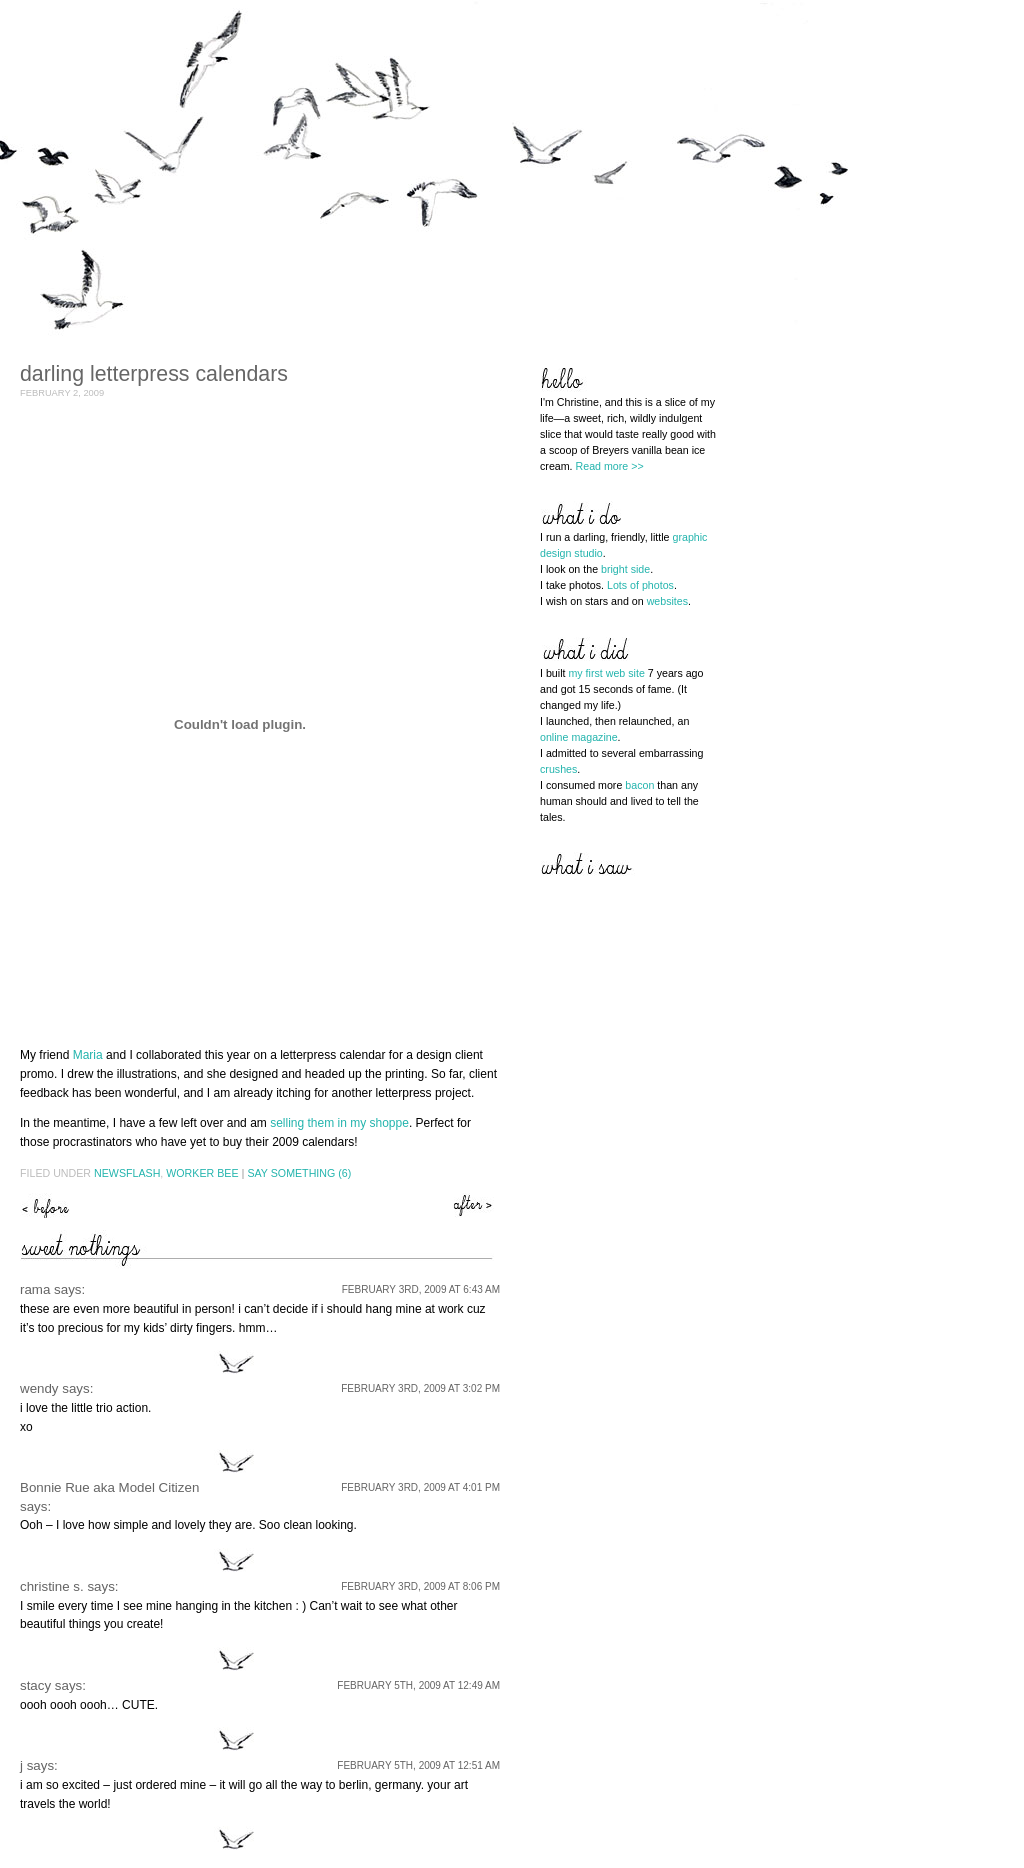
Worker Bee (202, 1173)
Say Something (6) (299, 1173)
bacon (639, 785)
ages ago (45, 1205)
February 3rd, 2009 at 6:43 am (421, 1289)
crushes (558, 769)
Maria (88, 1055)
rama (35, 1289)
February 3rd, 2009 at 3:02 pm (420, 1388)
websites (667, 601)
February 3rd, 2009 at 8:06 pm (420, 1586)
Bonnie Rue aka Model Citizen (109, 1487)
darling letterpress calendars (154, 374)
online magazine (579, 737)
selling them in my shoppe (339, 1123)
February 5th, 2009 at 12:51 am (418, 1765)
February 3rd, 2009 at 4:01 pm (420, 1487)
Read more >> (610, 466)
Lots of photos (640, 585)
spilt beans (475, 1205)
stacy (35, 1685)
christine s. (52, 1586)
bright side (625, 569)
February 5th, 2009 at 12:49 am (418, 1685)
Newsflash (127, 1173)
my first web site (606, 673)
